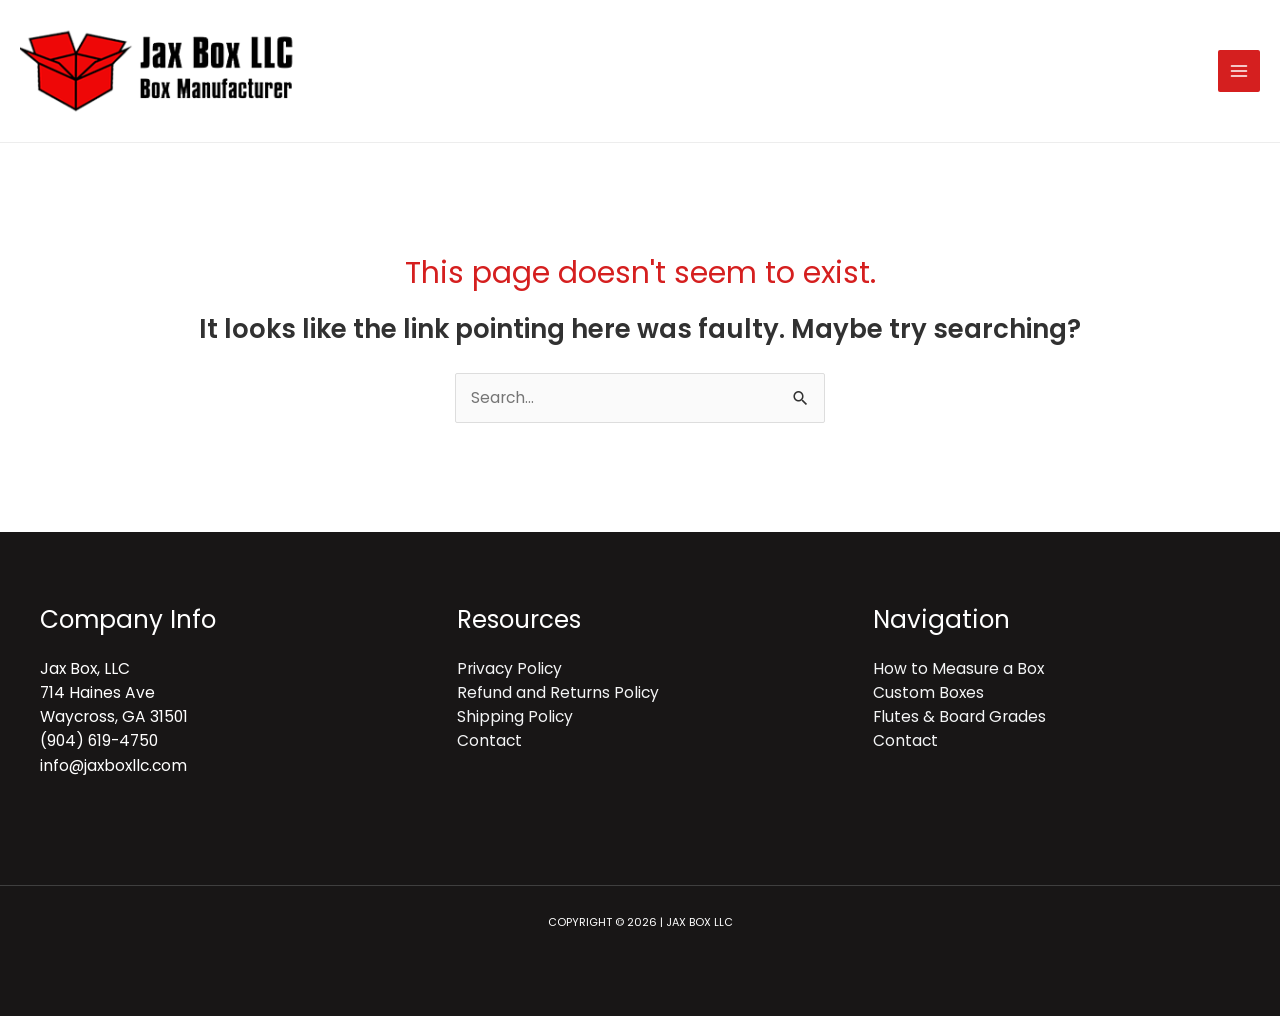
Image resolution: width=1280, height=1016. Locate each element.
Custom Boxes (928, 692)
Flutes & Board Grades (959, 716)
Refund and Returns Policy (558, 692)
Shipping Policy (515, 716)
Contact (489, 740)
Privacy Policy (509, 668)
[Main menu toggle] (1239, 71)
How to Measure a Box (958, 668)
